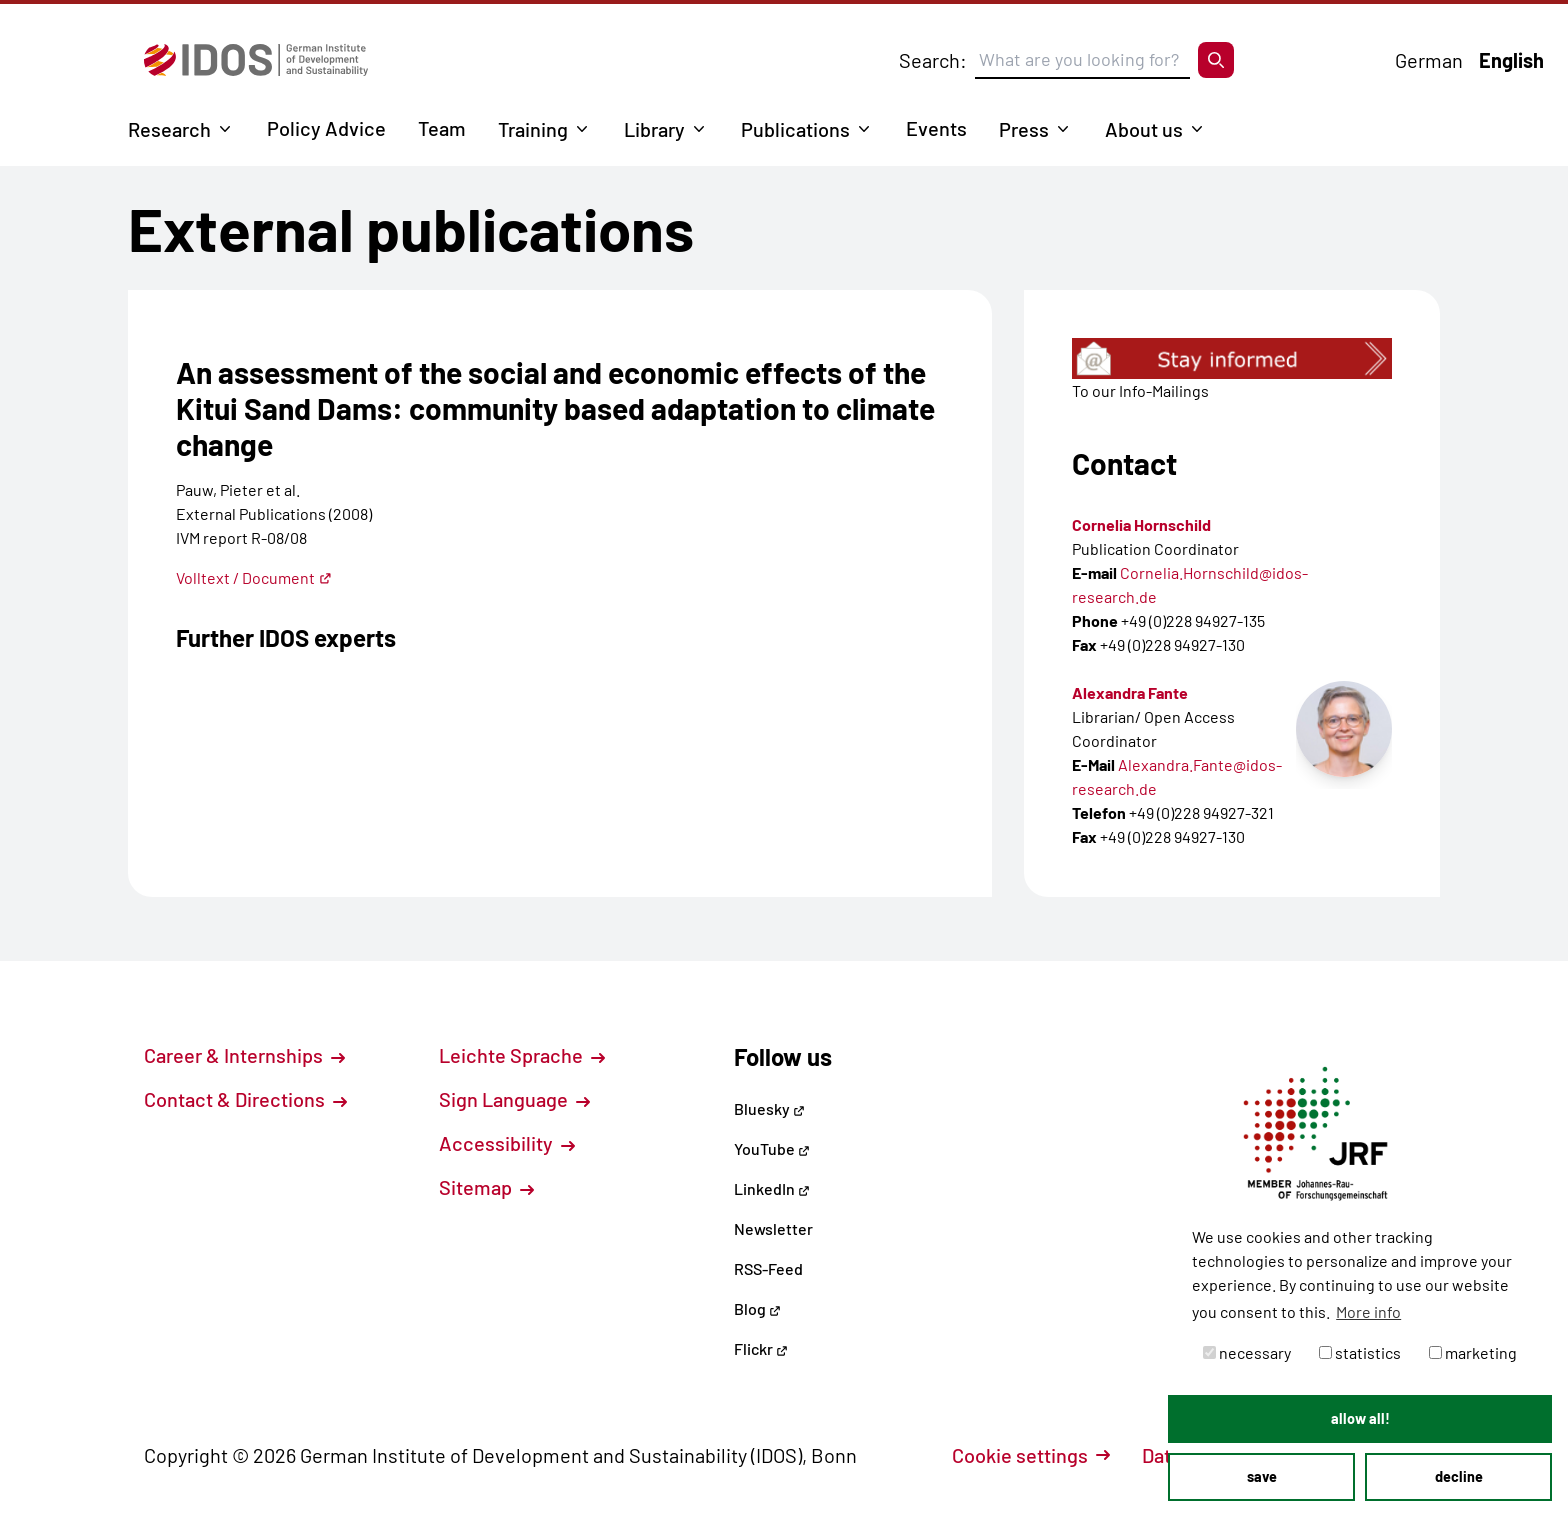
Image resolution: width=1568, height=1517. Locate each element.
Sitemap (486, 1187)
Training (533, 129)
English (1511, 60)
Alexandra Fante (1130, 692)
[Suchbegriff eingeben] (1082, 60)
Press (1024, 129)
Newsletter (773, 1228)
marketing (1473, 1352)
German (1429, 60)
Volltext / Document (254, 577)
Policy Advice (326, 128)
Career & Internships (244, 1055)
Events (936, 128)
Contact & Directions (245, 1099)
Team (442, 128)
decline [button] (1459, 1476)
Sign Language (514, 1099)
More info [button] (1368, 1311)
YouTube (772, 1148)
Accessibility (507, 1143)
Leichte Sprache (522, 1055)
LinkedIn (772, 1188)
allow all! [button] (1360, 1418)
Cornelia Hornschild (1141, 524)
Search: (933, 60)
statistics (1360, 1352)
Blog (757, 1308)
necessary (1247, 1352)
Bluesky (769, 1108)
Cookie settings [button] (1031, 1455)
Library (654, 129)
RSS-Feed (768, 1268)
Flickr (761, 1348)
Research (169, 129)
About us (1144, 129)
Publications (795, 129)
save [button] (1262, 1476)
